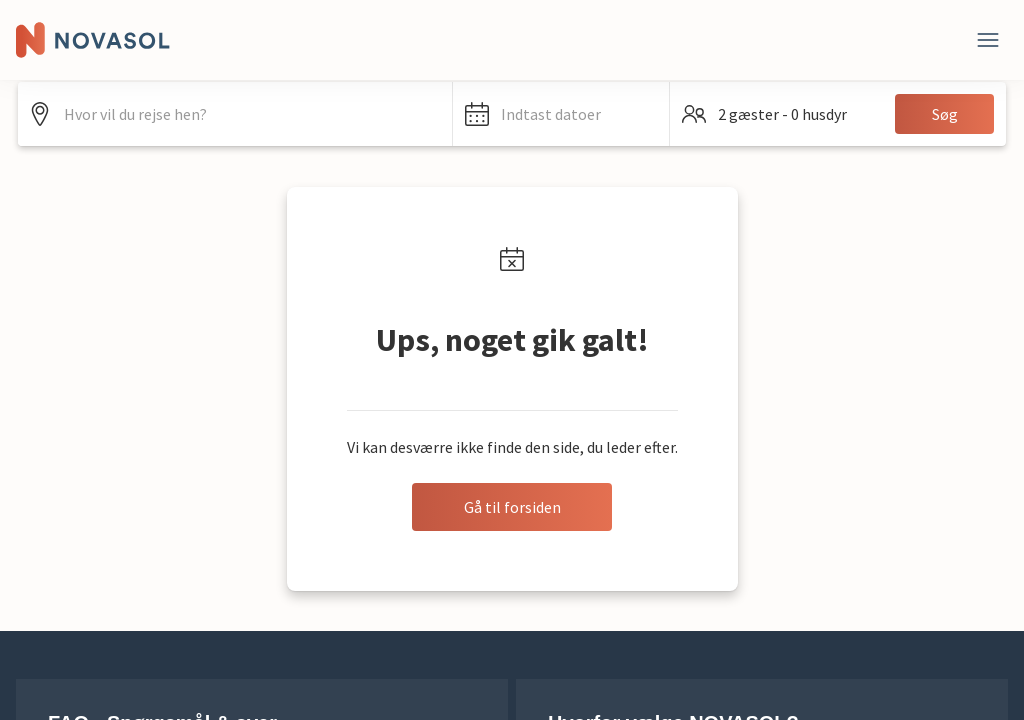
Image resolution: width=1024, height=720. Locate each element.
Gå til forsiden (512, 507)
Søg (945, 114)
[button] (561, 114)
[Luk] (988, 40)
